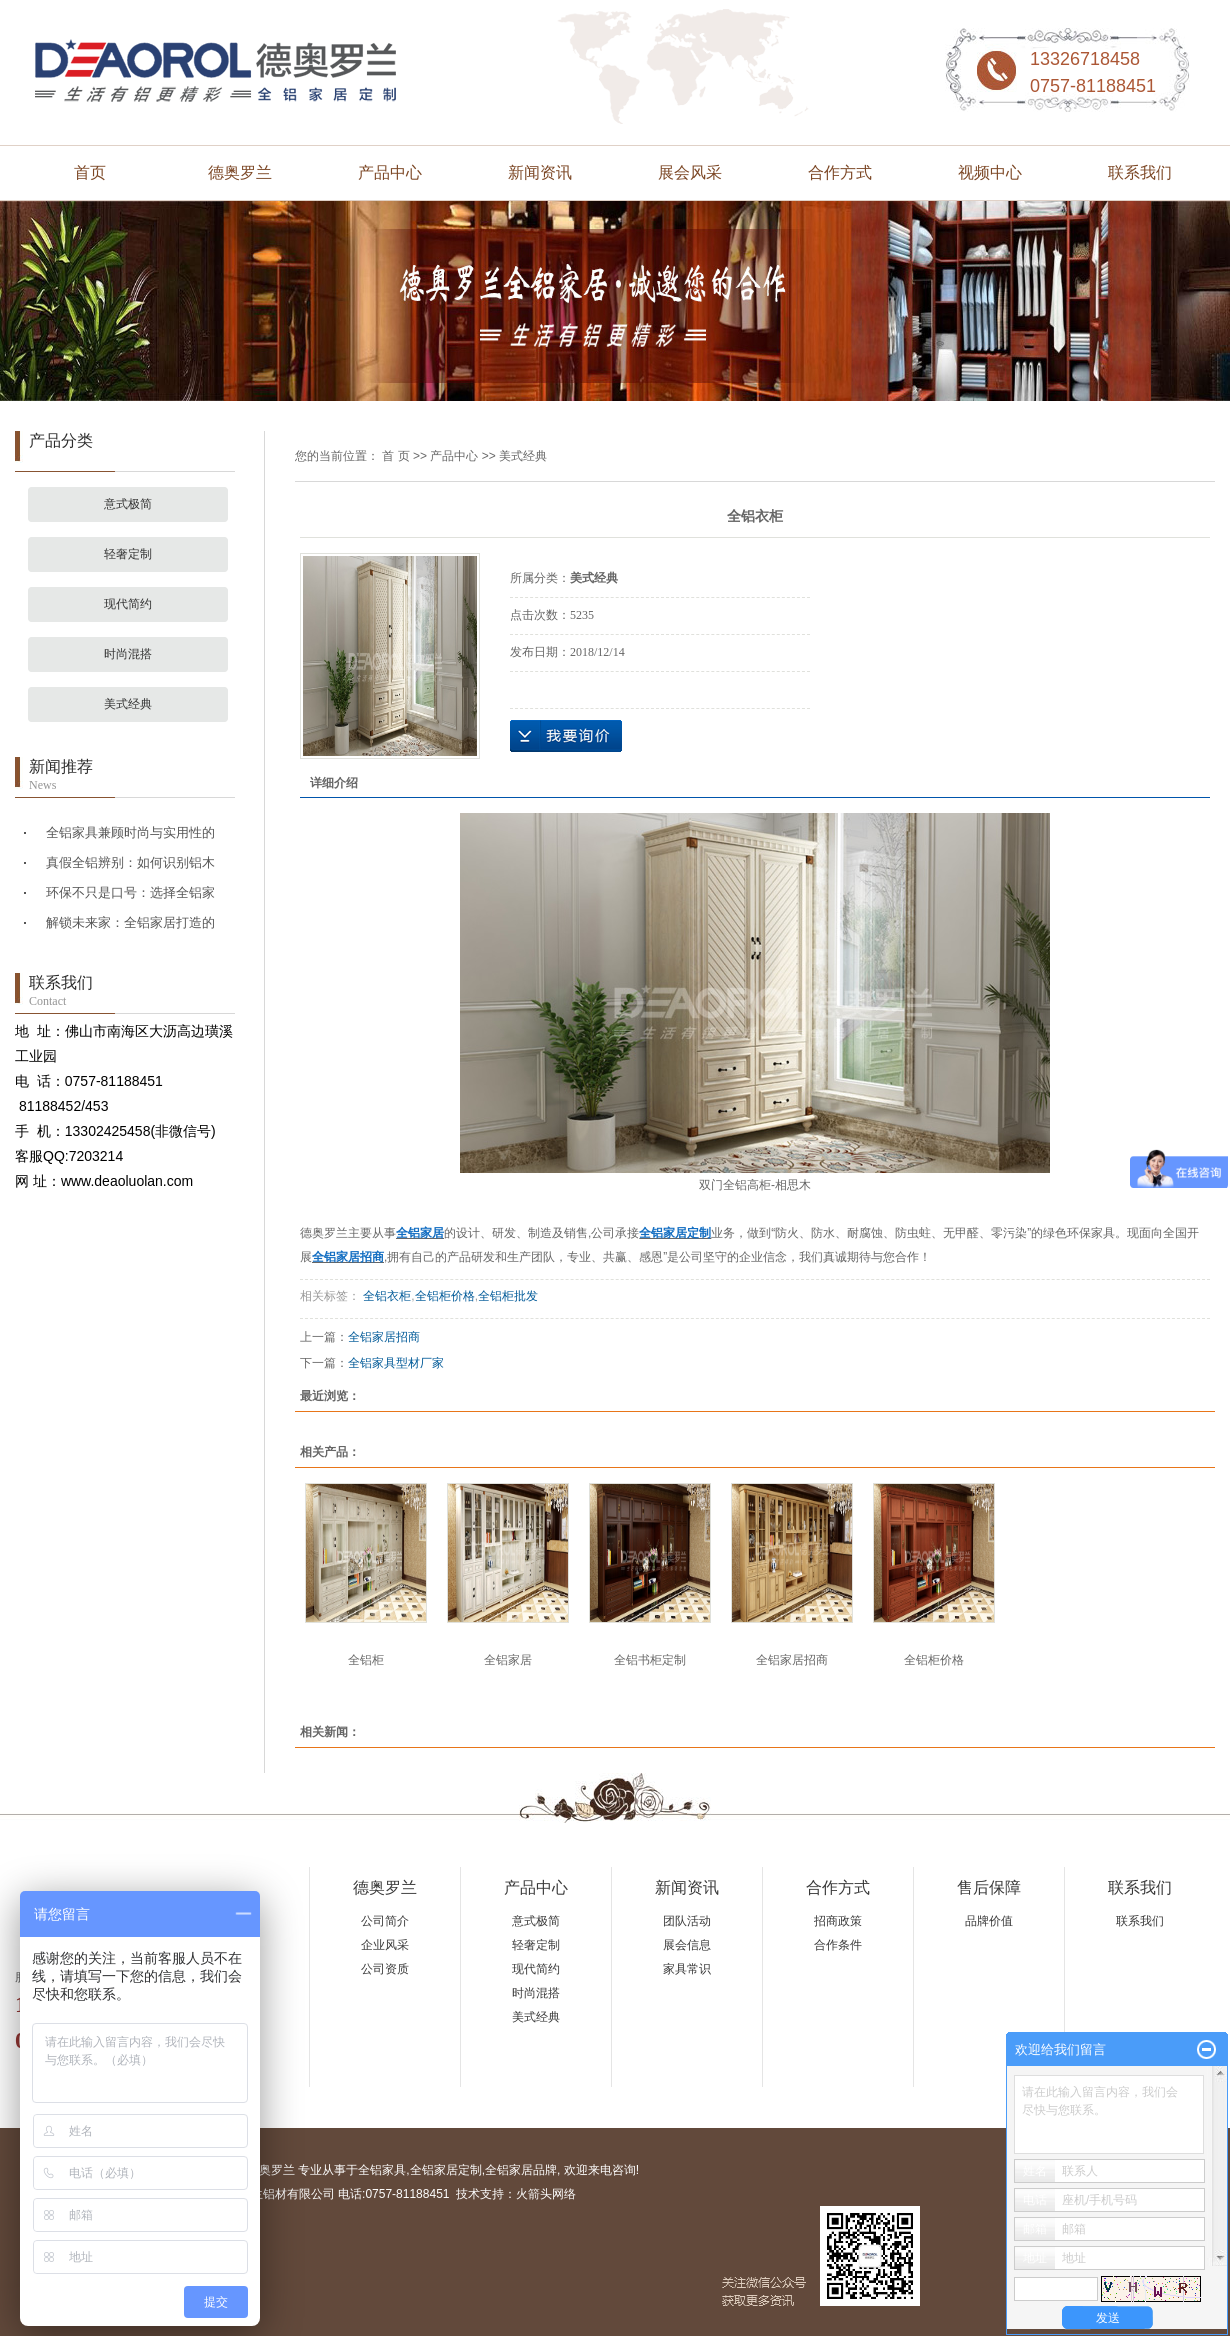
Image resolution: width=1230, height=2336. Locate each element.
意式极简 (128, 504)
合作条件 (838, 1945)
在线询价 (566, 736)
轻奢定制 (128, 554)
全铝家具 (382, 2170)
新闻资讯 (540, 172)
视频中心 (990, 172)
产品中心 (390, 172)
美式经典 (128, 704)
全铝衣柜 (385, 1296)
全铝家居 (508, 1660)
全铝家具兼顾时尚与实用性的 (130, 832)
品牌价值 (989, 1921)
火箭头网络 (546, 2194)
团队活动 (687, 1921)
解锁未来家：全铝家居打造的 (130, 922)
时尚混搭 (128, 654)
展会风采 (690, 172)
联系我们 (1140, 172)
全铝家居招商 (384, 1337)
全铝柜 (366, 1660)
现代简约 (128, 604)
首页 (90, 172)
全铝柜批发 (508, 1296)
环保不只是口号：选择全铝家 (130, 892)
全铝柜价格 (445, 1296)
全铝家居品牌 (521, 2170)
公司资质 (385, 1969)
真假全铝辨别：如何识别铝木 (130, 862)
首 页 (395, 456)
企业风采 (385, 1945)
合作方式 (840, 172)
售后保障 (989, 1887)
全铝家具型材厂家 (396, 1363)
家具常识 (687, 1969)
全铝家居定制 (446, 2170)
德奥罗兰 (240, 172)
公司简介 (385, 1921)
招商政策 (838, 1921)
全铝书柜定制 (650, 1660)
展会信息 (687, 1945)
